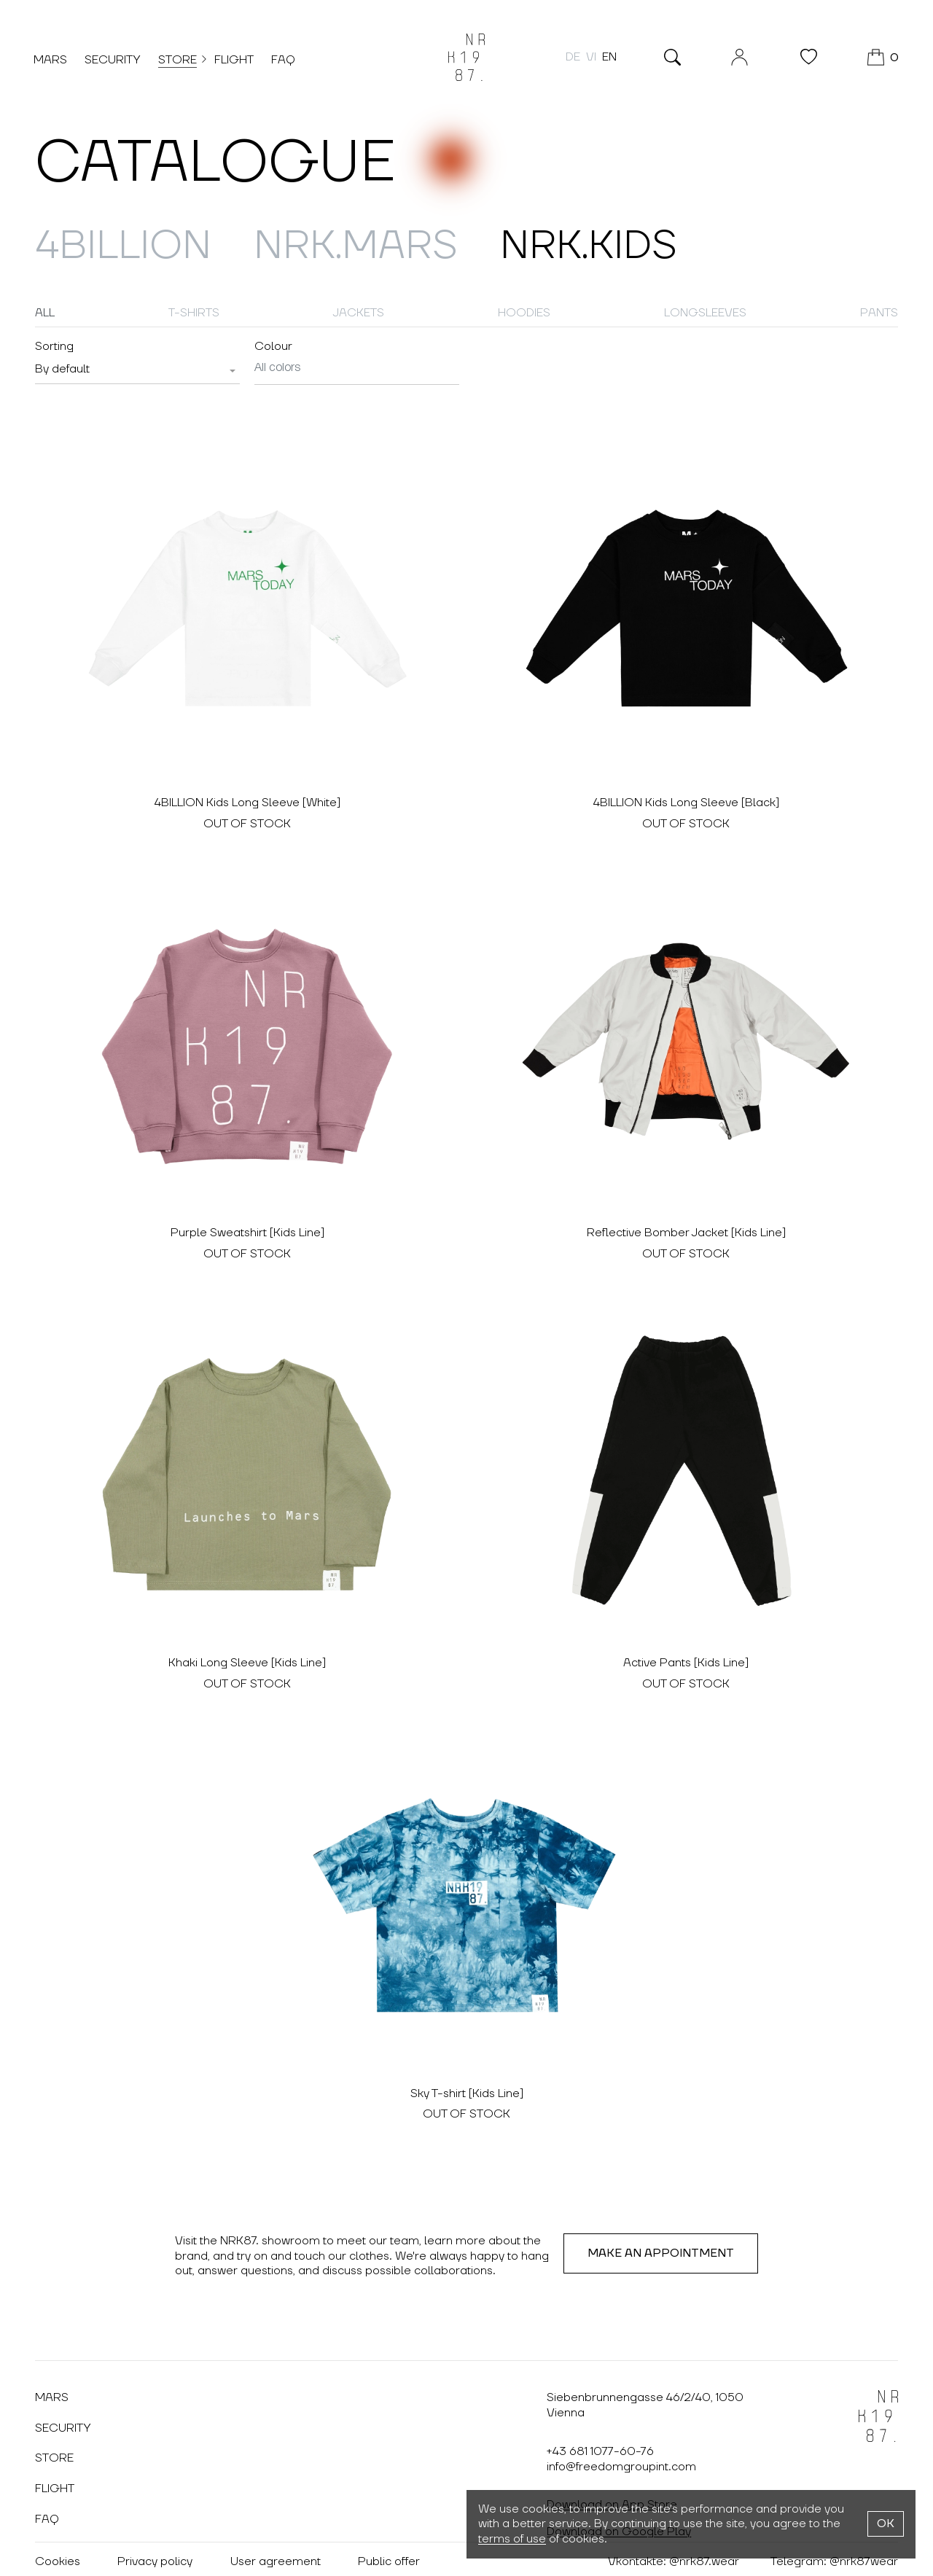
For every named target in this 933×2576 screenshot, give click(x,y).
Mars (52, 60)
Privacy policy (155, 2557)
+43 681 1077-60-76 (600, 2446)
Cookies (57, 2557)
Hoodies (524, 312)
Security (114, 60)
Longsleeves (705, 312)
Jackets (358, 312)
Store (179, 60)
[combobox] (137, 369)
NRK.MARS (361, 245)
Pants (879, 312)
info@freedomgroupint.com (621, 2461)
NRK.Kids (599, 245)
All (45, 312)
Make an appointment (660, 2248)
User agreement (276, 2557)
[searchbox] (356, 368)
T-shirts (193, 312)
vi (590, 57)
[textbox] (62, 369)
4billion (125, 245)
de (571, 57)
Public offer (390, 2557)
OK (885, 2523)
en (608, 57)
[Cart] (881, 58)
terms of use (512, 2539)
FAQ (285, 60)
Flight (235, 60)
